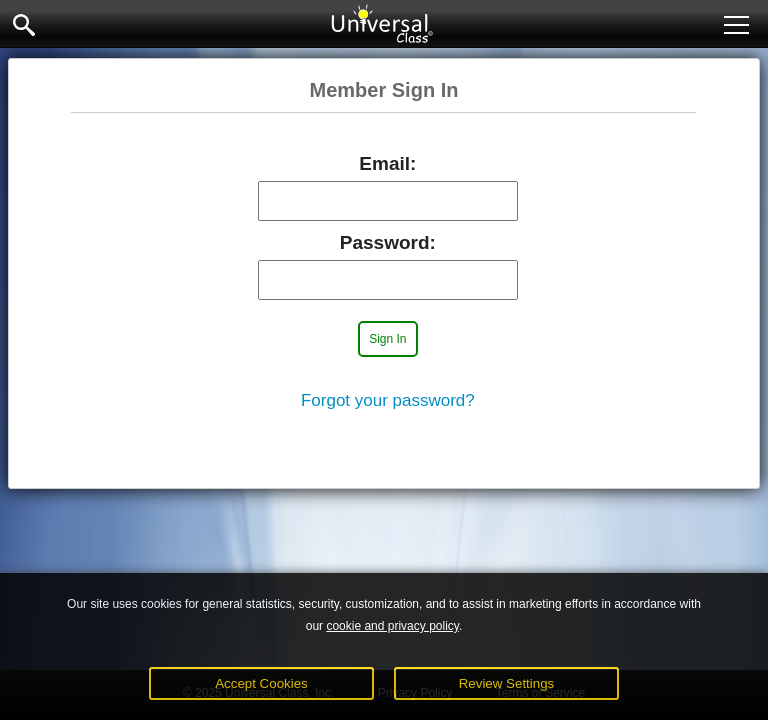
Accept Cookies (261, 683)
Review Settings (507, 683)
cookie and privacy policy (392, 626)
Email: (387, 163)
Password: (388, 242)
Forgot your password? (388, 400)
